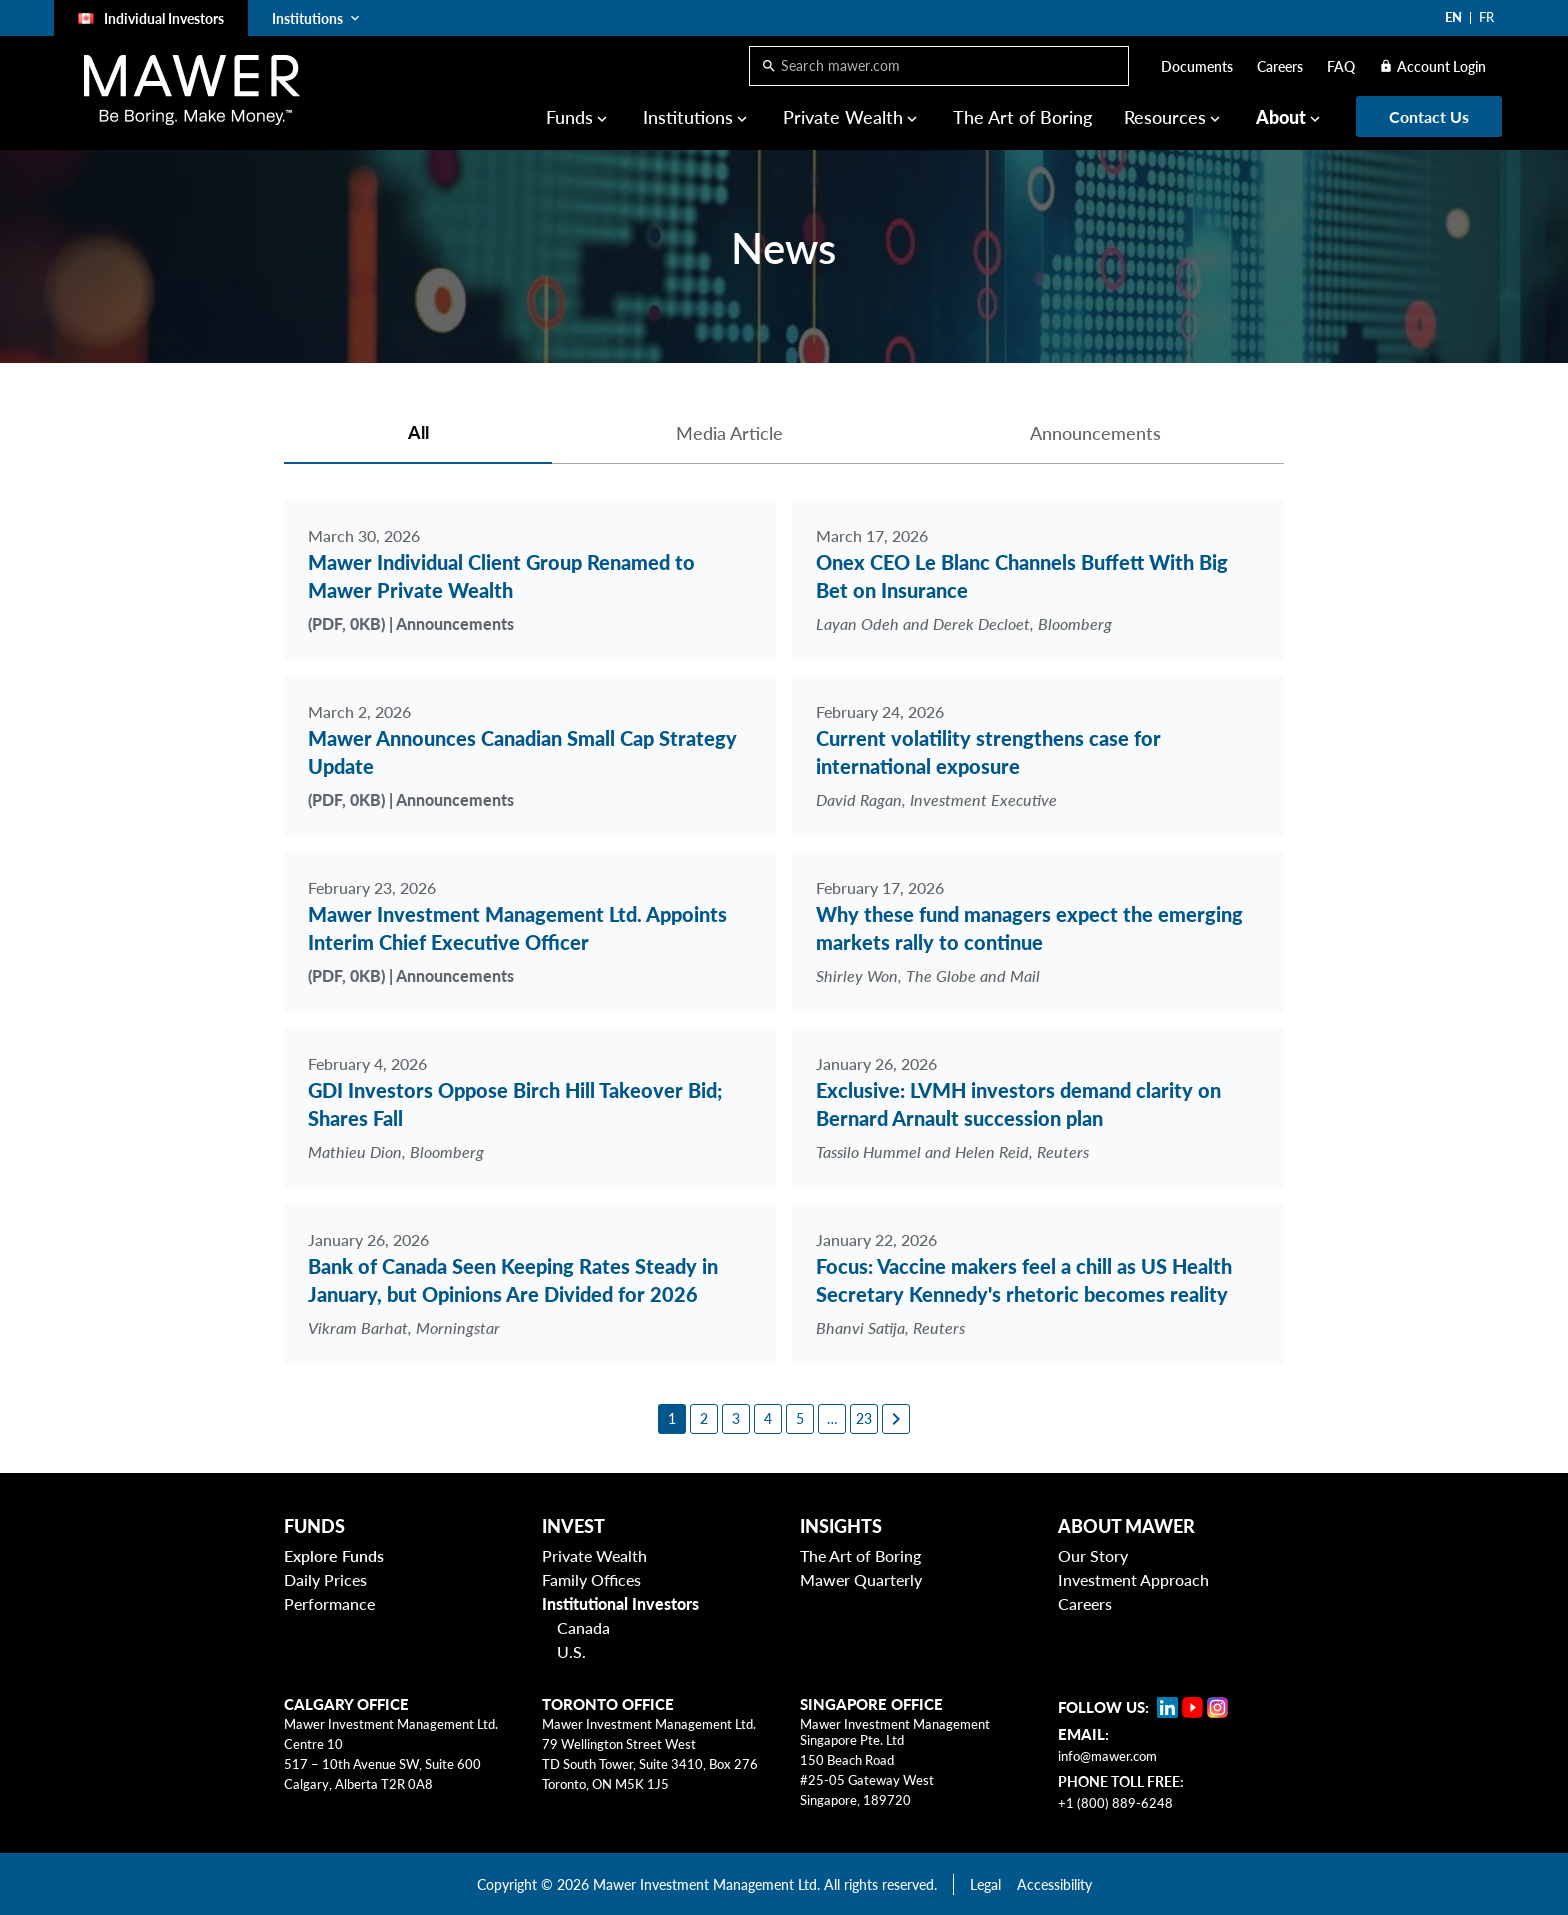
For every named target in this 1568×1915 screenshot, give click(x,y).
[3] (736, 1419)
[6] (832, 1419)
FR (1486, 17)
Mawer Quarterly (861, 1579)
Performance (329, 1603)
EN (1453, 17)
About (1281, 117)
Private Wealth (843, 117)
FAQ (1341, 66)
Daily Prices (325, 1579)
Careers (1280, 66)
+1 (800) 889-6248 (1115, 1803)
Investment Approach (1133, 1579)
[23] (864, 1419)
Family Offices (591, 1579)
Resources (1165, 117)
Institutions (688, 117)
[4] (768, 1419)
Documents (1197, 66)
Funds (569, 117)
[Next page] (896, 1419)
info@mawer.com (1107, 1756)
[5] (800, 1419)
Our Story (1093, 1555)
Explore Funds (334, 1555)
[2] (704, 1419)
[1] (672, 1419)
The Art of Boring (1022, 117)
